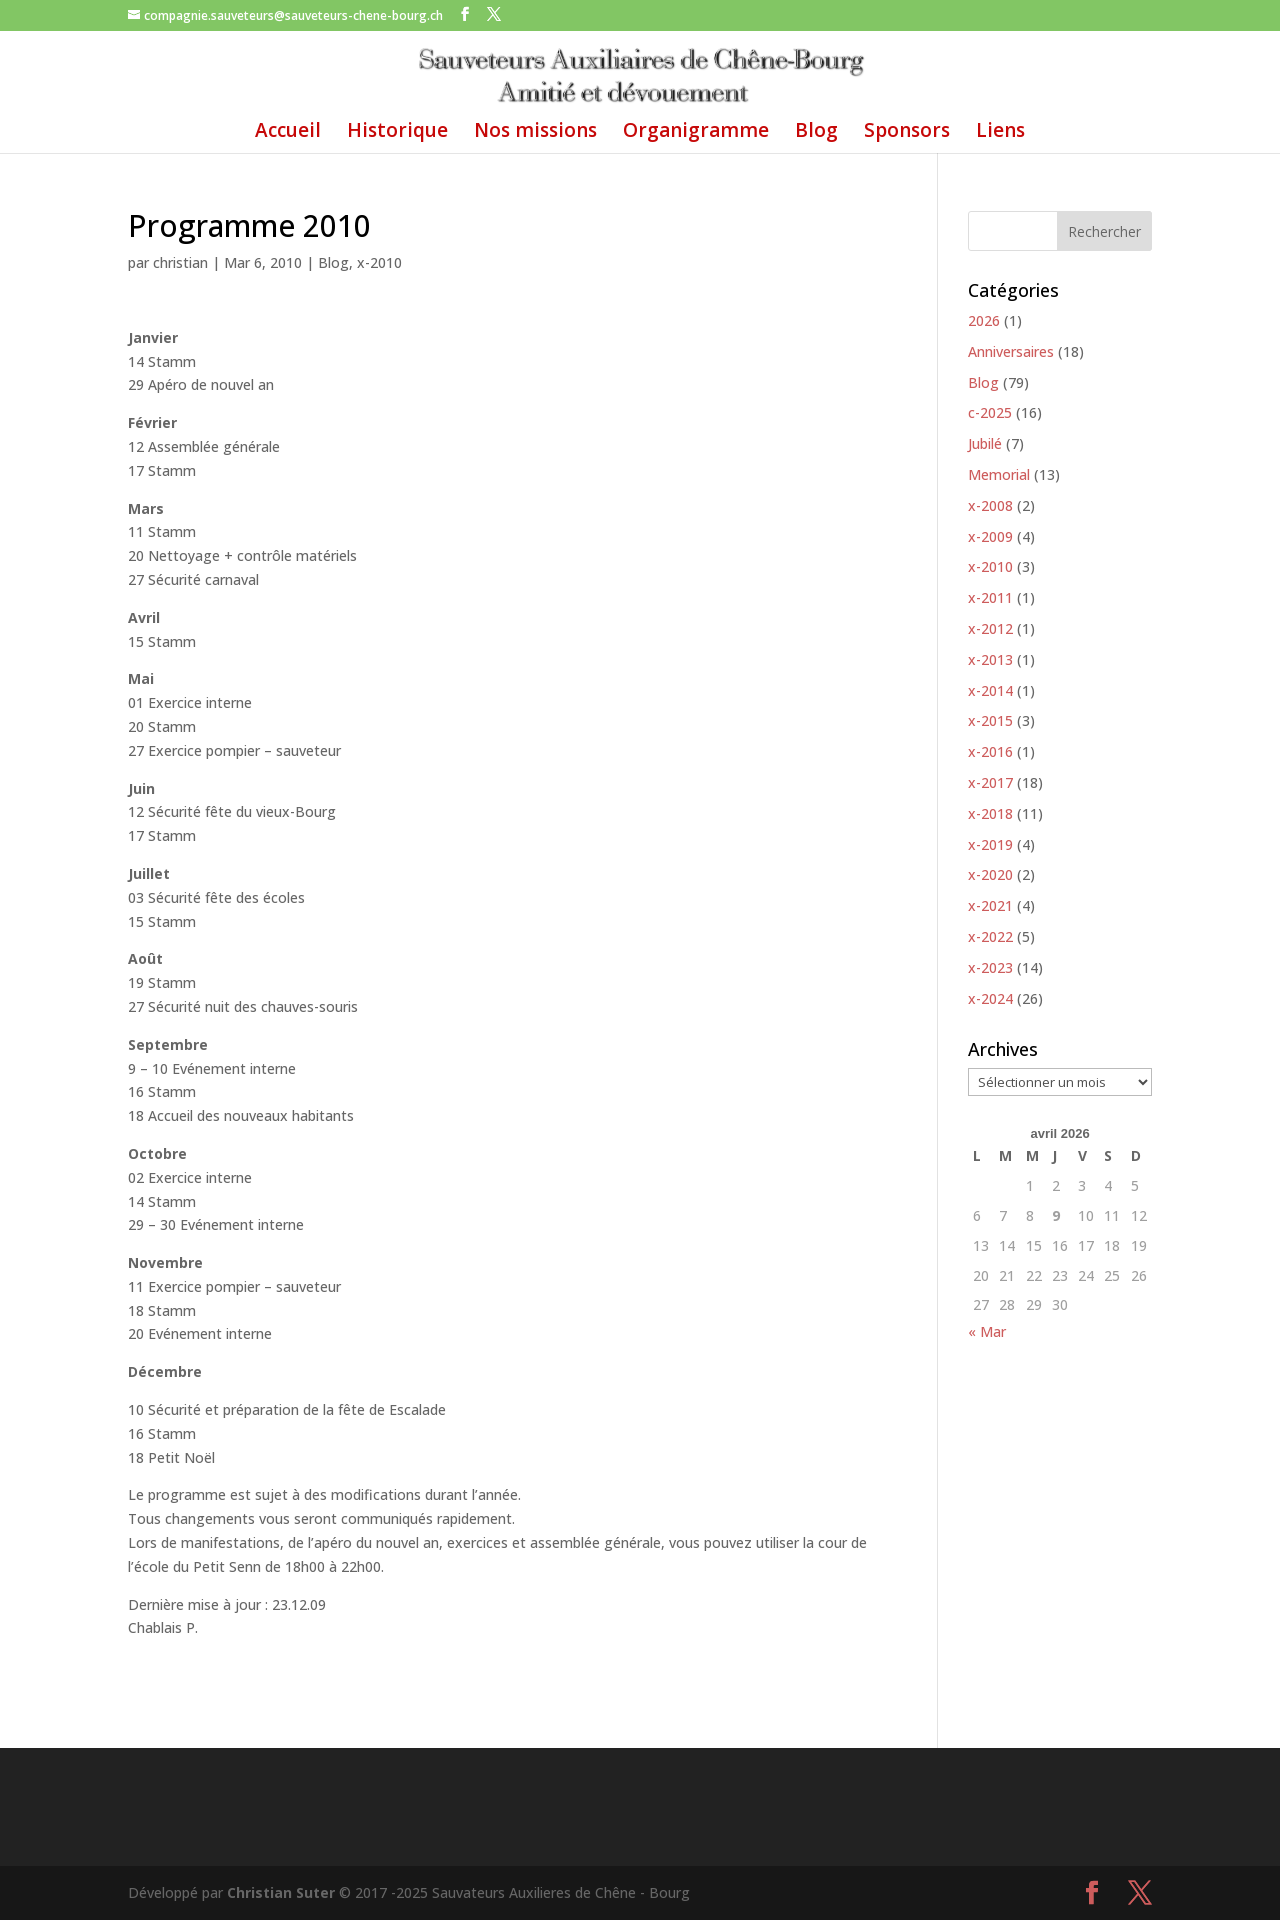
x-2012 (990, 628)
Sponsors (907, 133)
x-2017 (990, 782)
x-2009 (990, 536)
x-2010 (379, 262)
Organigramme (696, 133)
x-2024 (990, 998)
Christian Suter (281, 1892)
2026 (984, 320)
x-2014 (990, 690)
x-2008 (990, 505)
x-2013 (990, 659)
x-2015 (990, 720)
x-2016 (990, 751)
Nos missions (535, 133)
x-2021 (990, 905)
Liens (1000, 133)
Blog (816, 133)
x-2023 (990, 967)
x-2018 (990, 813)
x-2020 (990, 874)
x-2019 (990, 844)
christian (180, 262)
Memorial (999, 474)
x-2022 (990, 936)
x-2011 (990, 597)
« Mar (987, 1331)
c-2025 (990, 412)
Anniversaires (1011, 351)
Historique (397, 133)
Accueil (288, 133)
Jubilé (985, 443)
